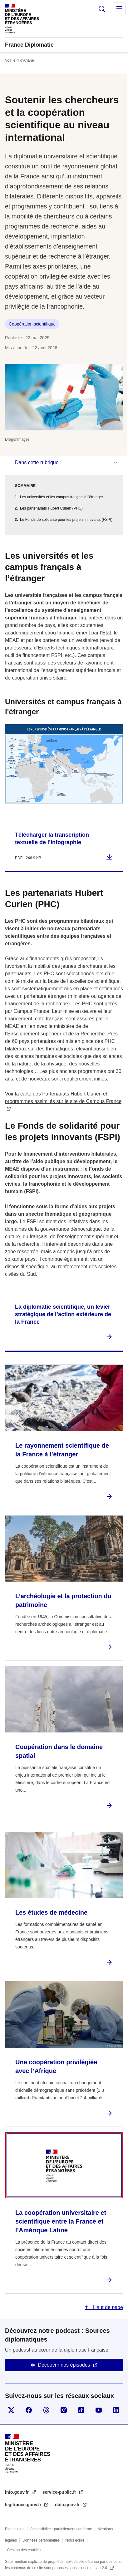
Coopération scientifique (32, 323)
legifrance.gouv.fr (23, 2504)
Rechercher (102, 9)
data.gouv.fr (68, 2504)
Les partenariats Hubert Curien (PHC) (51, 508)
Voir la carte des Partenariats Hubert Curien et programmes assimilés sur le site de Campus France (63, 1097)
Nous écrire (74, 2540)
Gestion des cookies (24, 2550)
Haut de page (107, 2307)
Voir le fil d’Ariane (19, 60)
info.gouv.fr (17, 2492)
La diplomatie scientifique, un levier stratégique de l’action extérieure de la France (63, 1314)
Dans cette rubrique (37, 462)
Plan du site (15, 2529)
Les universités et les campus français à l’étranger (61, 497)
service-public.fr (59, 2492)
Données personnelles (41, 2540)
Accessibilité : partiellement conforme (61, 2529)
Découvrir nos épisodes (64, 2365)
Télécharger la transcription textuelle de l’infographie (52, 838)
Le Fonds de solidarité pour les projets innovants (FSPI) (66, 519)
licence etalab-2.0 (93, 2568)
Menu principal (119, 9)
